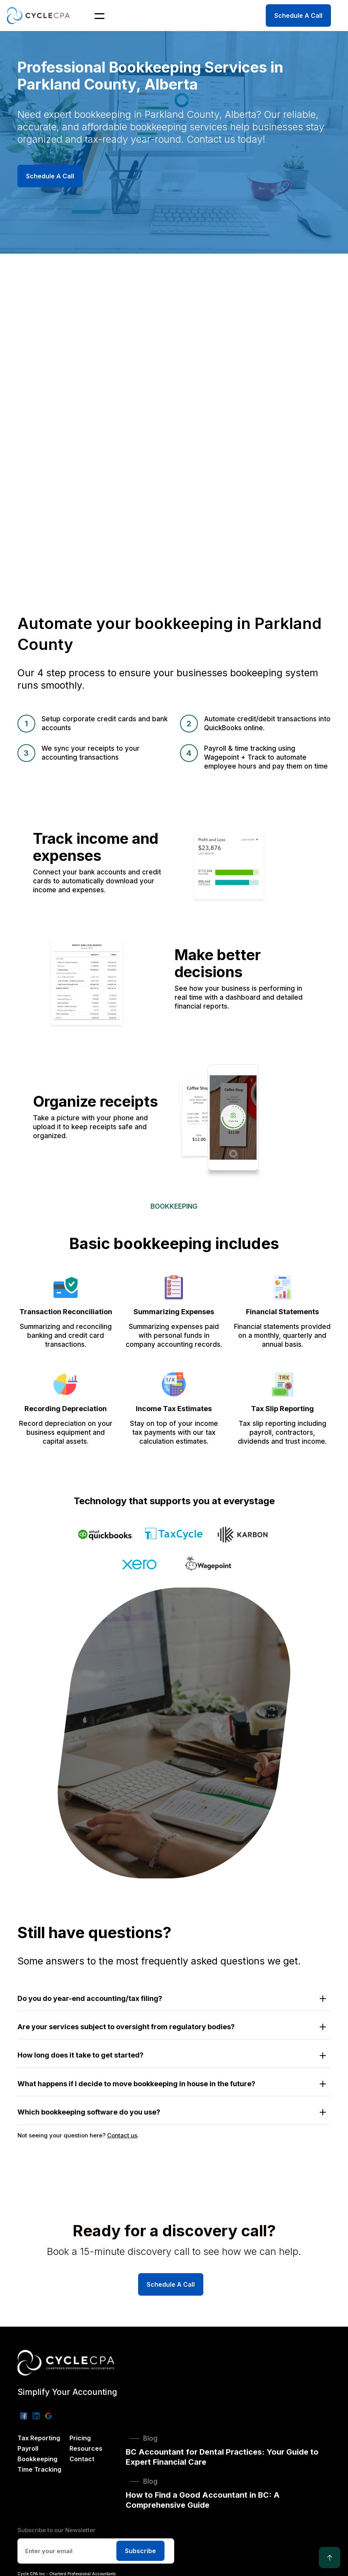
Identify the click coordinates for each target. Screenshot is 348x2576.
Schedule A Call (298, 15)
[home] (40, 15)
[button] (94, 15)
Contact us (122, 2135)
